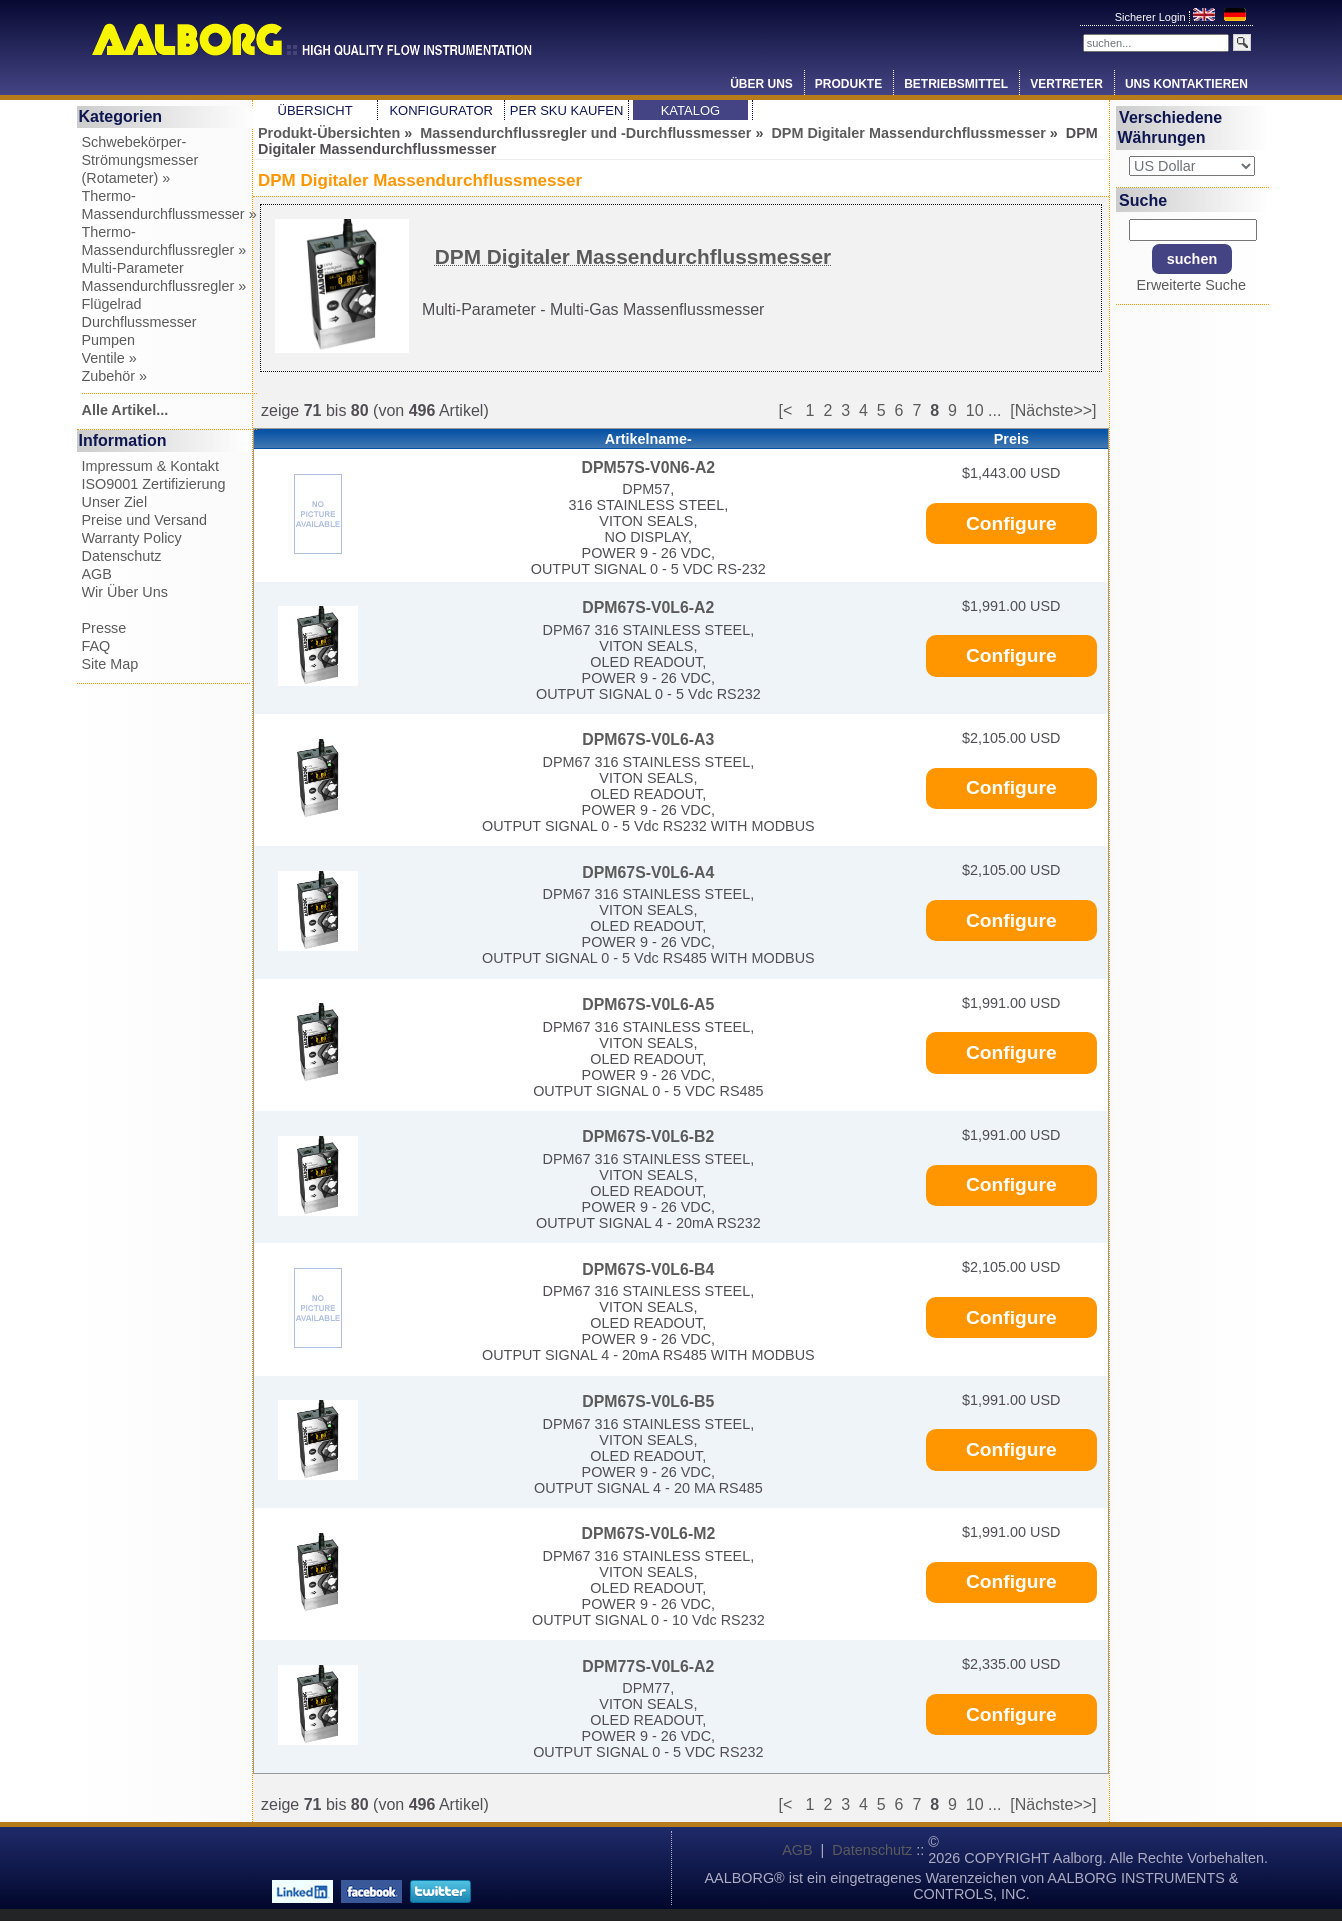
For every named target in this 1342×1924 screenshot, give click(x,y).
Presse (104, 628)
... (994, 410)
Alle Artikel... (125, 410)
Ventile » (109, 358)
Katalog (690, 110)
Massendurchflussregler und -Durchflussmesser (585, 133)
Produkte (848, 84)
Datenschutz (122, 556)
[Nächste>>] (1053, 410)
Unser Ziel (115, 502)
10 (975, 410)
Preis (1011, 439)
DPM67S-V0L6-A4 (648, 872)
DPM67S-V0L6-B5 (648, 1401)
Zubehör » (115, 376)
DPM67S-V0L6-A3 (648, 739)
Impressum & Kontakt (151, 466)
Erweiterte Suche (1191, 285)
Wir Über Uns (125, 592)
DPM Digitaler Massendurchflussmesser (908, 133)
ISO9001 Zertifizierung (154, 484)
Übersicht (315, 110)
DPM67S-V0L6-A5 (648, 1004)
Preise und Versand (145, 520)
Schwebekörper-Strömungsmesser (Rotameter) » (140, 160)
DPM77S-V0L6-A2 (648, 1666)
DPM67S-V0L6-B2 (648, 1136)
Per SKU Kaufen (566, 110)
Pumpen (109, 340)
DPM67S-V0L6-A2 (648, 607)
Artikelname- (648, 439)
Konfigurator (441, 110)
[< (791, 410)
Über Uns (761, 84)
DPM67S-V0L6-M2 (648, 1533)
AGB (97, 574)
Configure (1011, 523)
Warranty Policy (132, 538)
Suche (1143, 199)
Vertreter (1066, 84)
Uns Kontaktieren (1186, 84)
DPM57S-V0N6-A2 (648, 467)
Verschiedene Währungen (1170, 127)
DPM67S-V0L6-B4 (648, 1269)
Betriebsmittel (956, 84)
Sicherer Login (1152, 17)
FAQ (96, 646)
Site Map (110, 664)
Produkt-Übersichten (329, 133)
